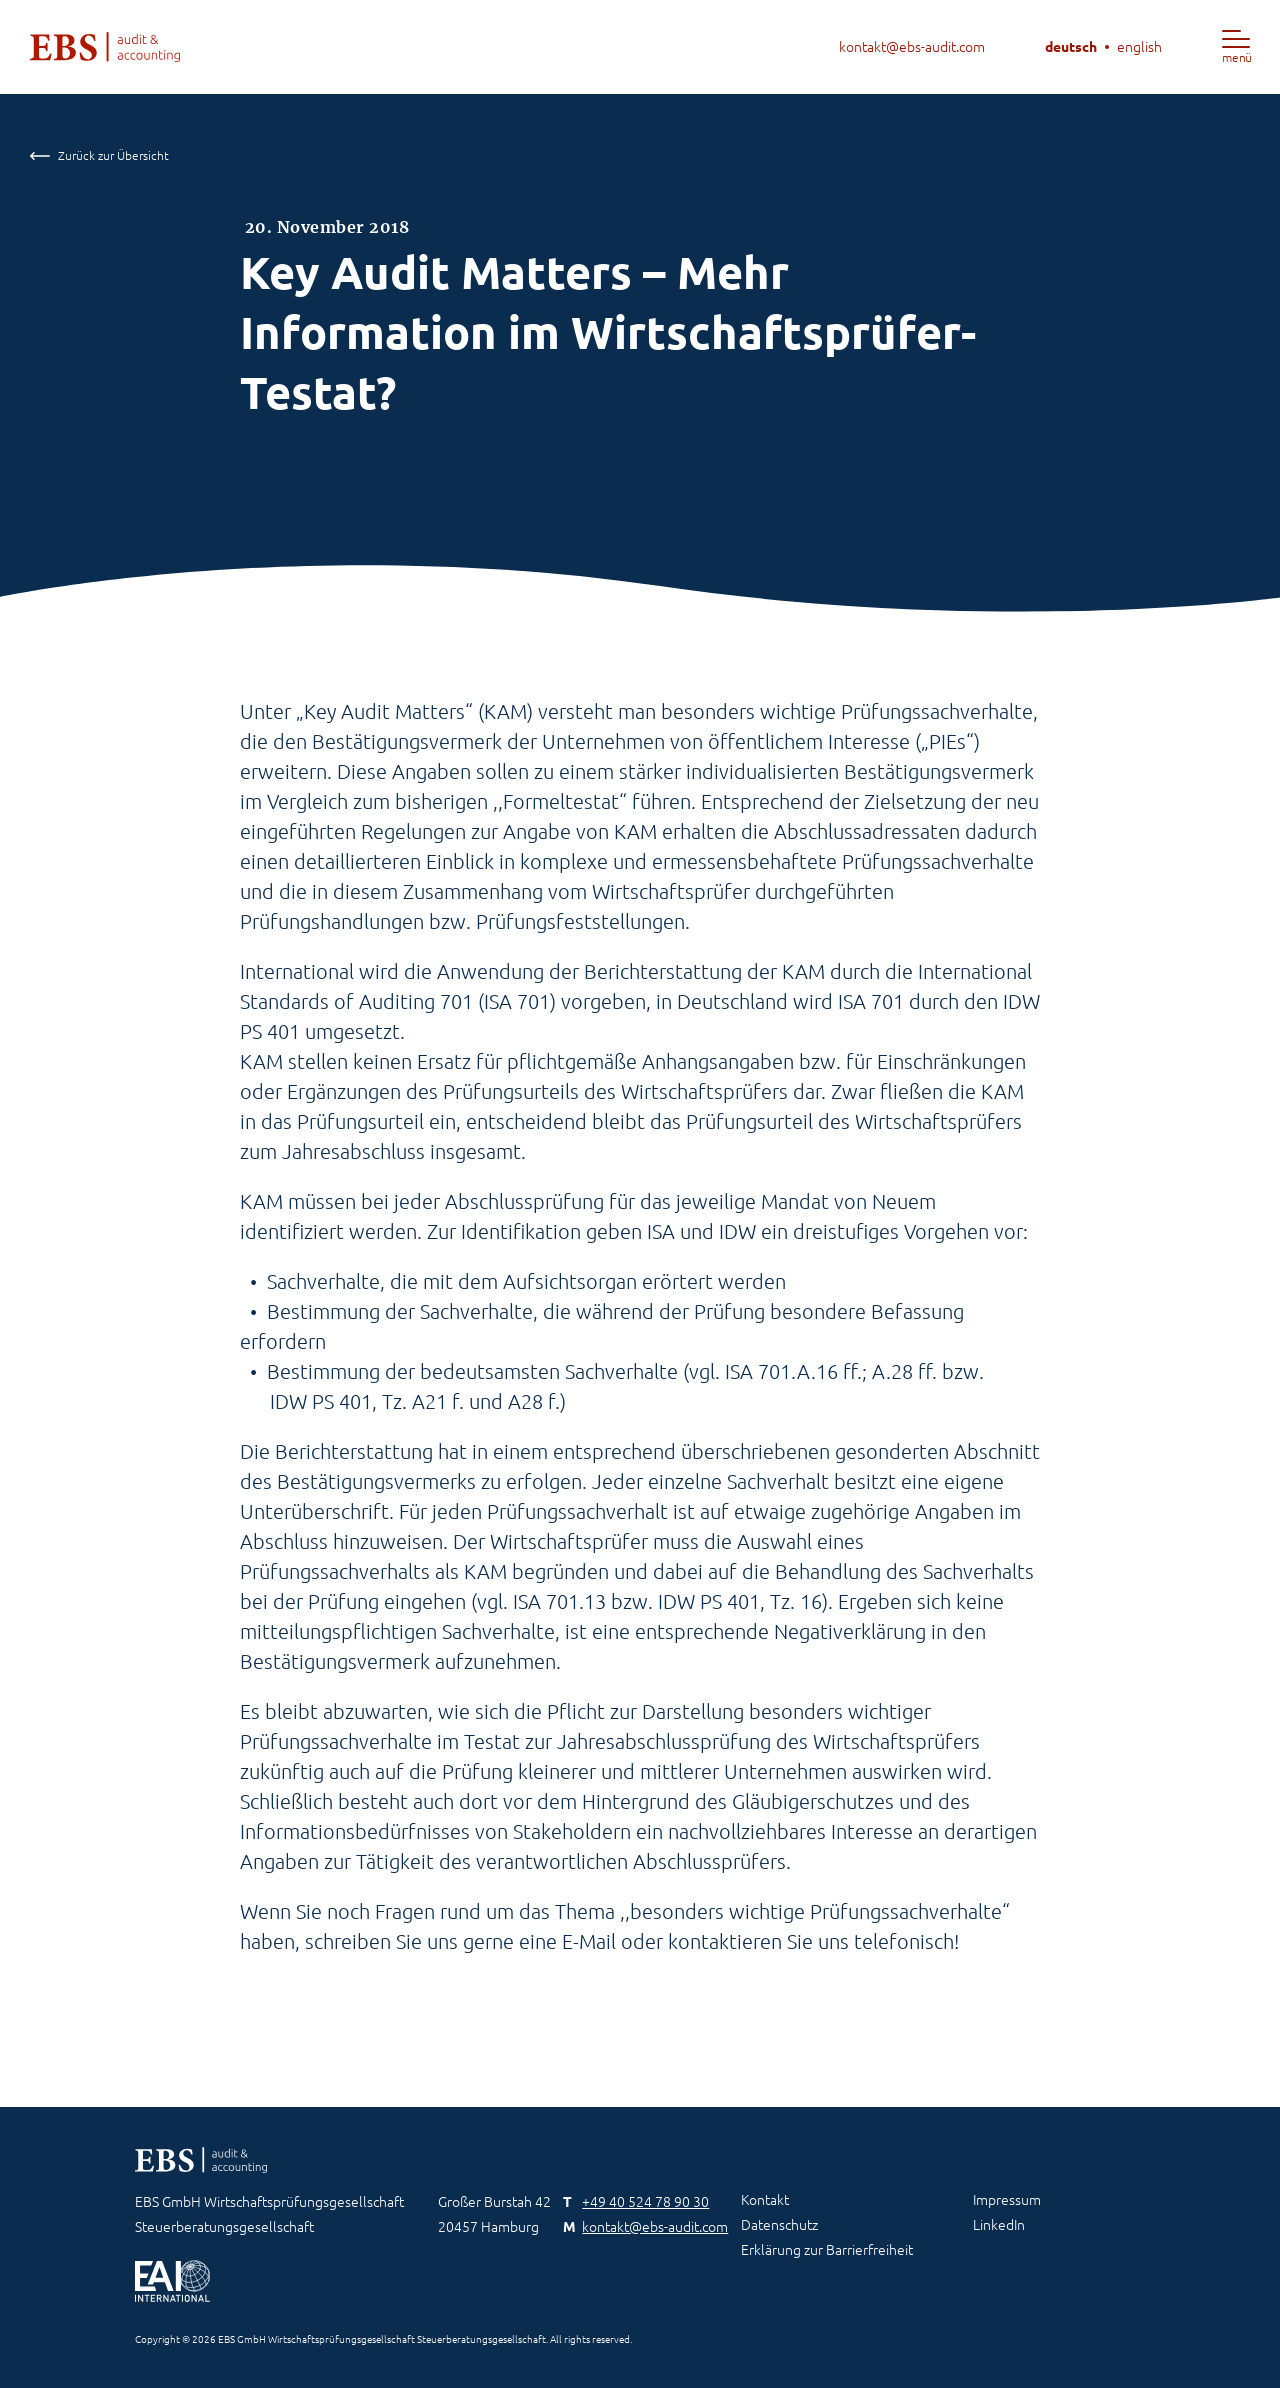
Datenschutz (779, 2225)
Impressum (1007, 2200)
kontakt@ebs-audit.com (912, 47)
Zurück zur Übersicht (99, 155)
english (1139, 47)
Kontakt (765, 2200)
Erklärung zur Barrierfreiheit (827, 2250)
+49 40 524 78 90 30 (645, 2202)
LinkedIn (999, 2225)
